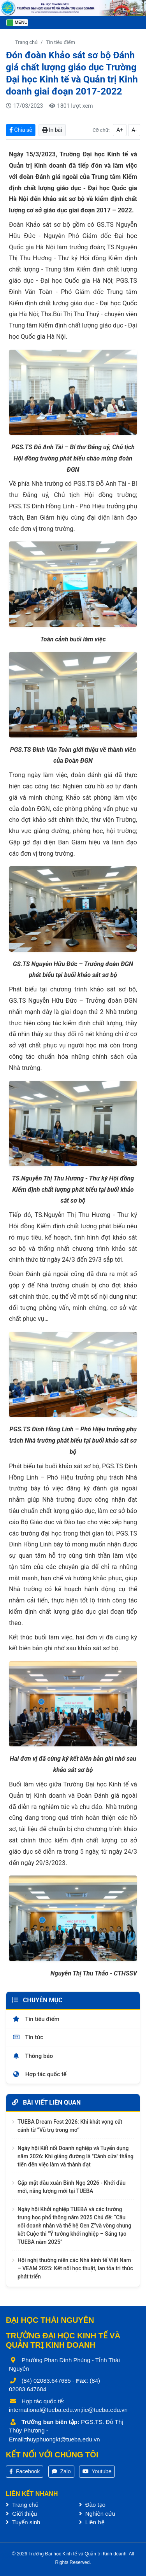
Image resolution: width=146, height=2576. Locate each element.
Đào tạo (92, 2504)
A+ (119, 130)
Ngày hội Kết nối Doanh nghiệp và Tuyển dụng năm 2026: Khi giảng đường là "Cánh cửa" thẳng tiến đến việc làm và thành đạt (76, 2156)
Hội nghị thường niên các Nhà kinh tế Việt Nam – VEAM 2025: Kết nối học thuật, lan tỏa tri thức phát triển (75, 2268)
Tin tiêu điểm (60, 42)
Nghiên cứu (97, 2513)
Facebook (24, 2471)
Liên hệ (91, 2522)
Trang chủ (26, 42)
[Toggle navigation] (17, 22)
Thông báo (32, 2055)
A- (134, 130)
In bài (52, 130)
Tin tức (27, 2037)
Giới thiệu (21, 2513)
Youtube (97, 2471)
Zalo (61, 2471)
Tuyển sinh (23, 2522)
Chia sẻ (20, 130)
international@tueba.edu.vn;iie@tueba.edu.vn (68, 2409)
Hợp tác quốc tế (39, 2074)
